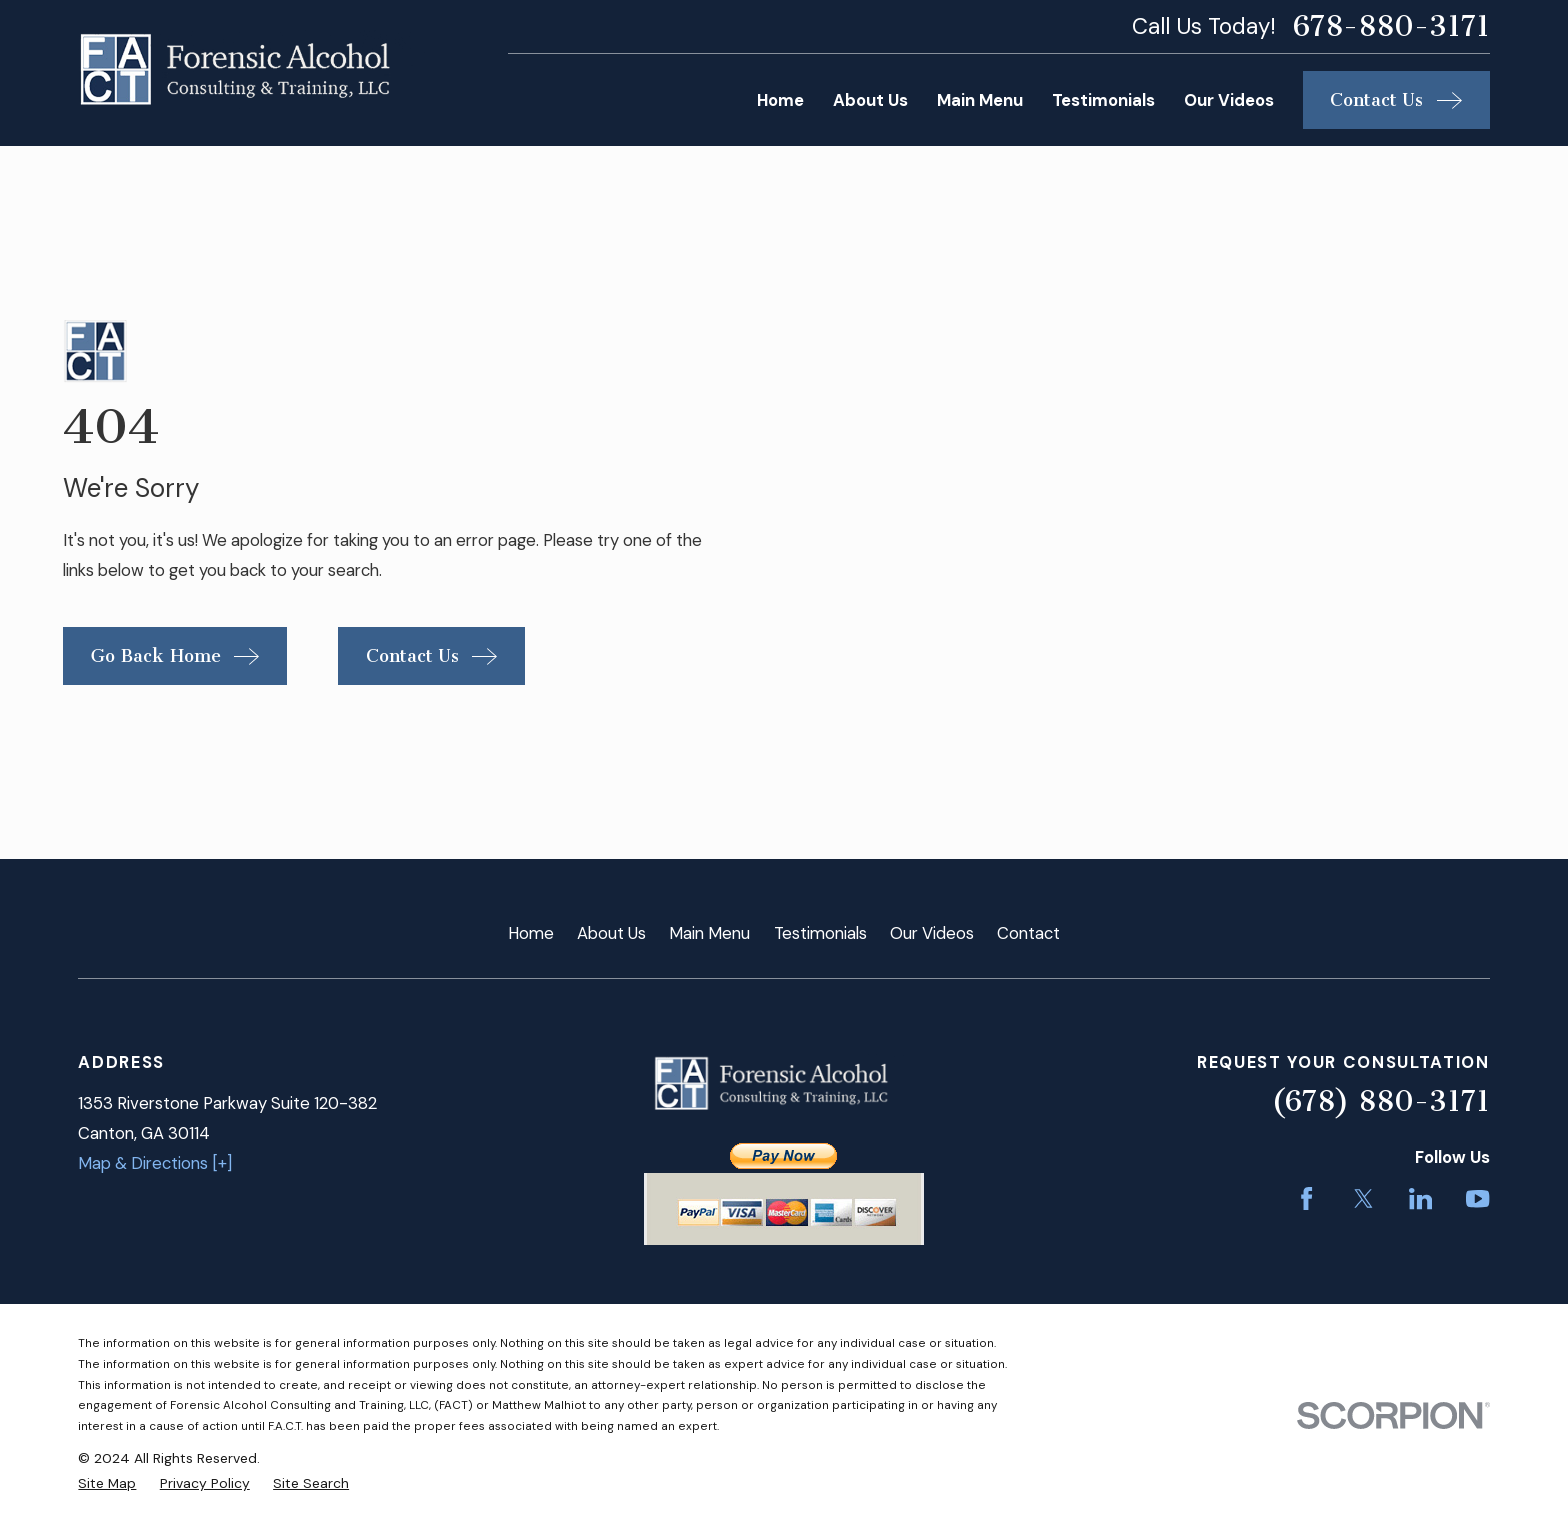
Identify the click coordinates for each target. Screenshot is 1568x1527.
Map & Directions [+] (155, 1163)
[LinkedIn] (1420, 1198)
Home (531, 933)
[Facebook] (1306, 1198)
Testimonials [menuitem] (1103, 100)
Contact (1028, 933)
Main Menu (709, 933)
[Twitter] (1363, 1198)
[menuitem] (107, 1483)
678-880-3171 (1391, 26)
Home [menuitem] (780, 100)
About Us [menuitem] (870, 100)
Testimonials (820, 933)
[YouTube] (1477, 1198)
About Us (611, 933)
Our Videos (932, 933)
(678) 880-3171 (1380, 1101)
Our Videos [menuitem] (1229, 100)
